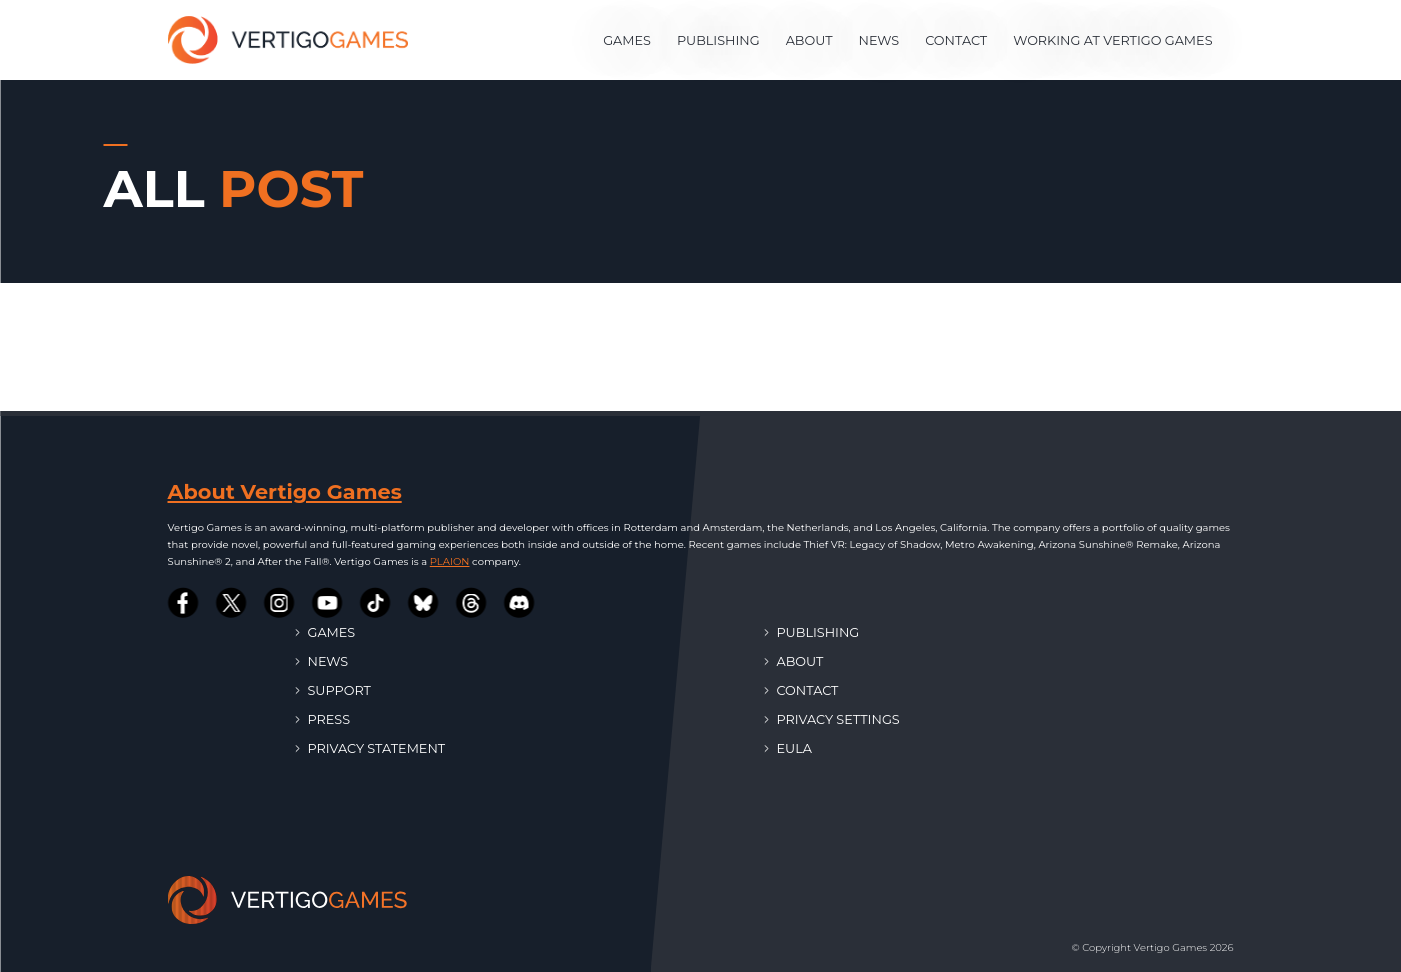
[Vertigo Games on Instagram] (280, 603)
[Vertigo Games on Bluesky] (424, 603)
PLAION (450, 561)
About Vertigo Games (285, 491)
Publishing (718, 40)
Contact (956, 40)
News (879, 40)
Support (333, 689)
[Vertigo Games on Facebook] (184, 603)
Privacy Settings (832, 718)
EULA (788, 747)
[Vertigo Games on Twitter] (232, 603)
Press (323, 718)
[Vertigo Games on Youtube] (328, 603)
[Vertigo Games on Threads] (472, 603)
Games (627, 40)
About (809, 40)
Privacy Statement (371, 747)
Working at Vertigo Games (1112, 40)
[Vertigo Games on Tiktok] (376, 603)
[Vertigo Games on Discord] (520, 603)
